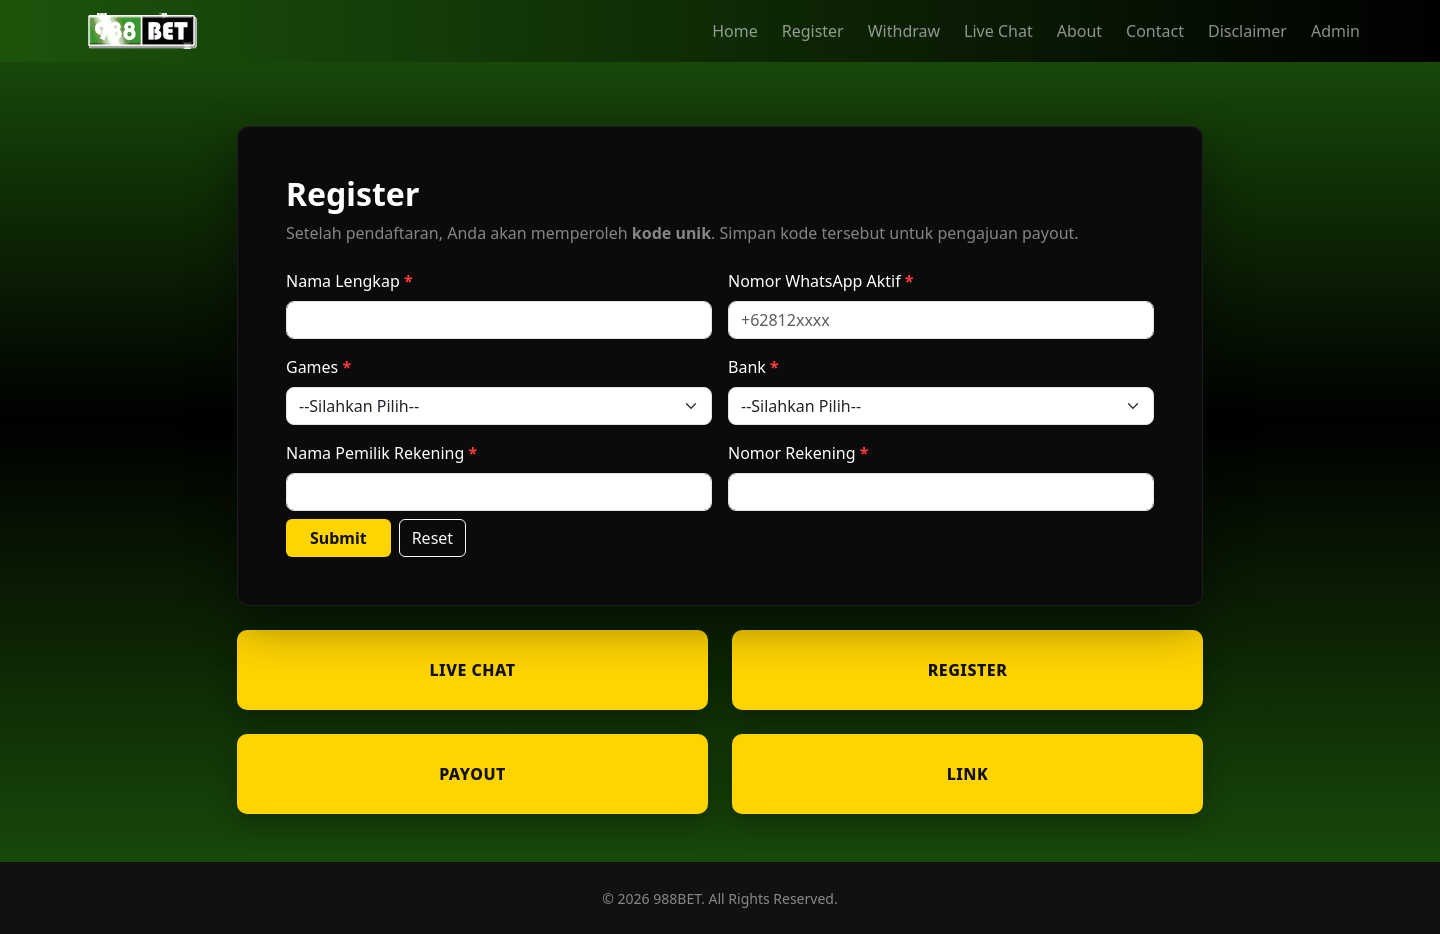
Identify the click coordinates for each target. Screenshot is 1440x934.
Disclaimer (1247, 31)
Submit (338, 538)
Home (735, 31)
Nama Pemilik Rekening (375, 453)
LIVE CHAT (472, 670)
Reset (432, 538)
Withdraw (904, 31)
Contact (1155, 31)
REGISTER (968, 670)
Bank (747, 367)
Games (312, 367)
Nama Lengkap (343, 281)
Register (813, 31)
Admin (1335, 31)
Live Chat (998, 31)
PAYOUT (472, 774)
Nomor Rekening (792, 453)
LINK (968, 774)
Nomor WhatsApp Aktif (814, 281)
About (1079, 31)
